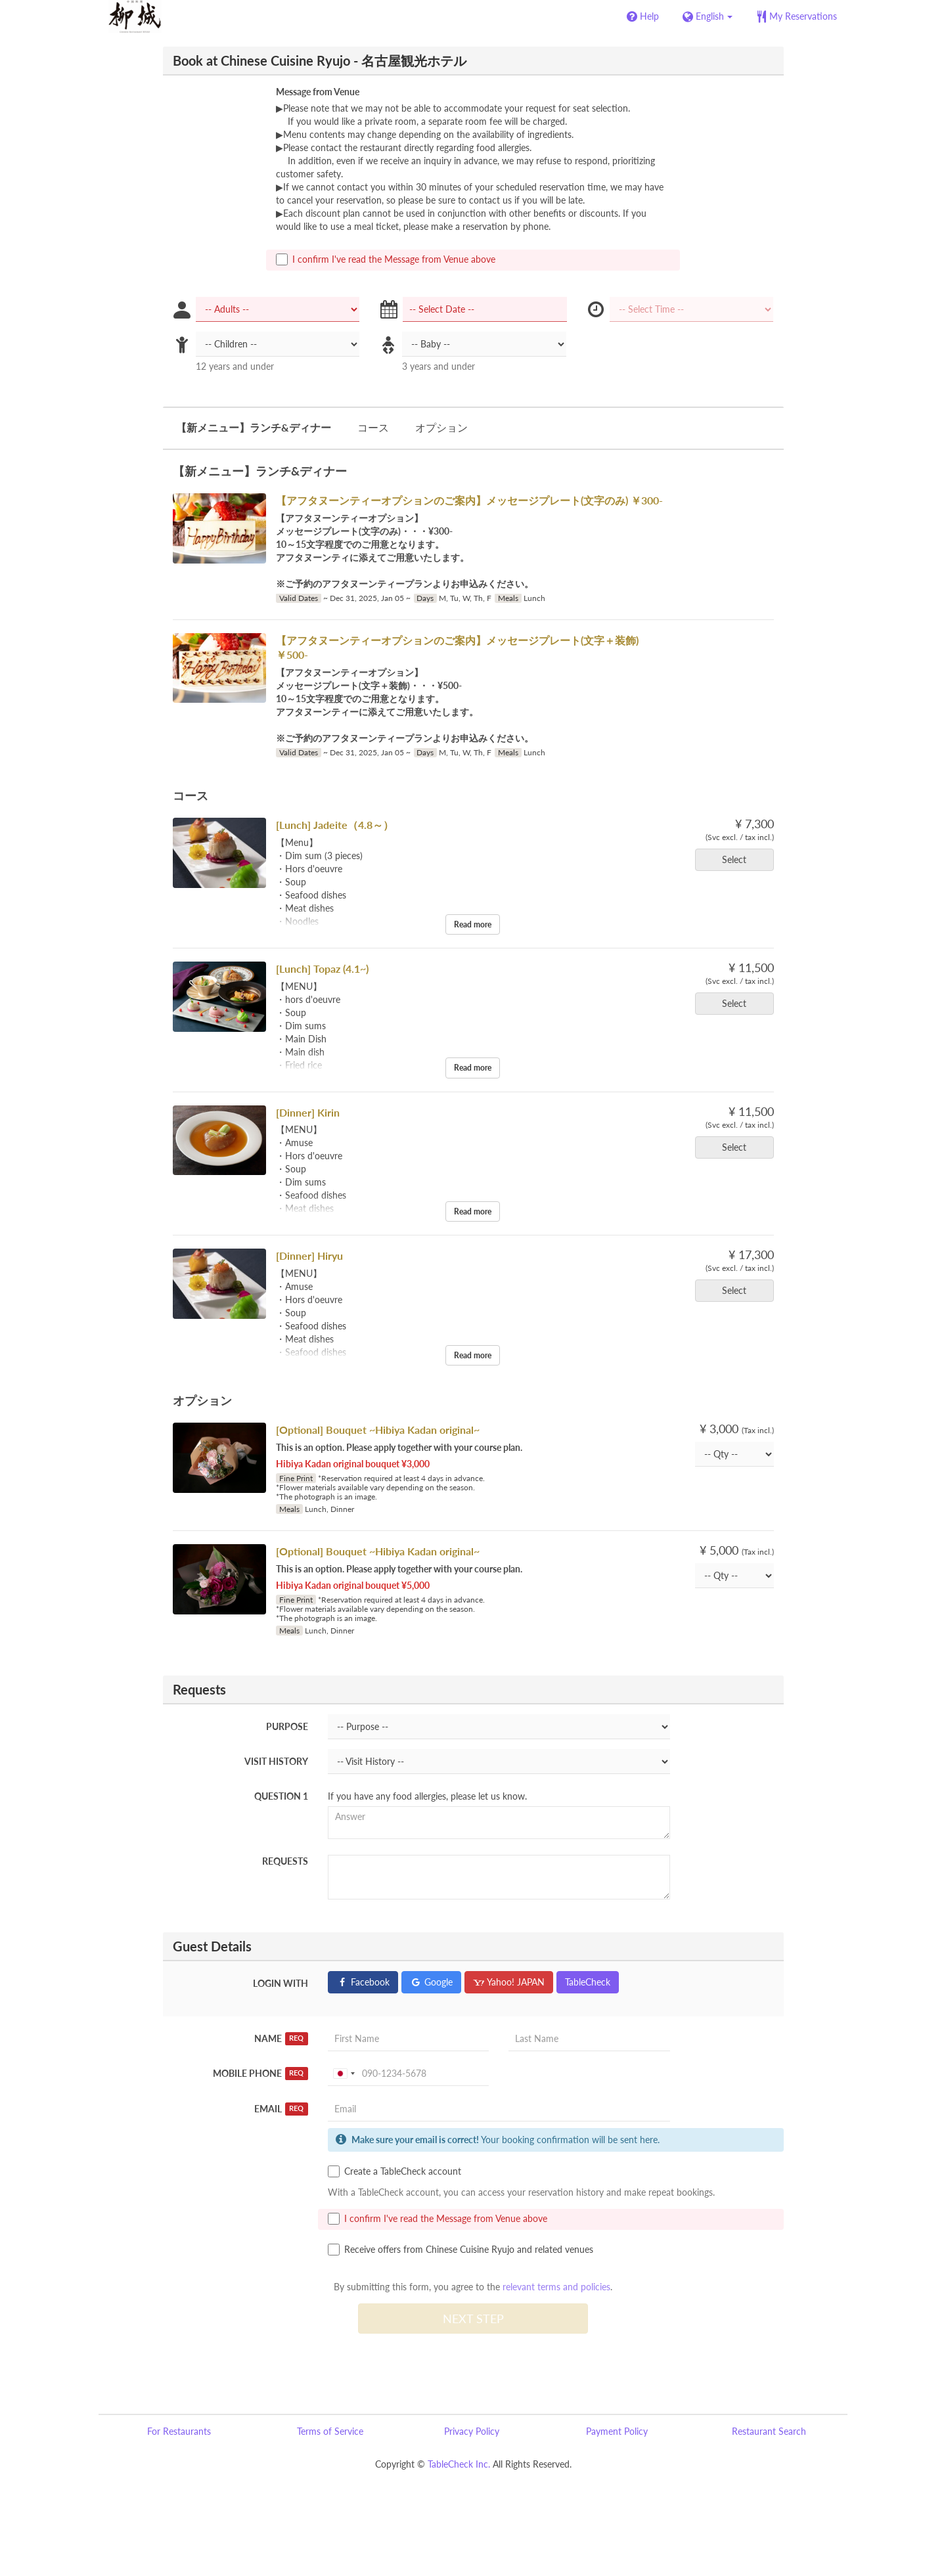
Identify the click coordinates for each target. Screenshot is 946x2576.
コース (373, 427)
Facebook (363, 1982)
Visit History (276, 1761)
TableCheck (587, 1982)
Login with (280, 1983)
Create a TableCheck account (394, 2171)
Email (281, 2109)
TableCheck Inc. (459, 2464)
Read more (472, 924)
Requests (285, 1861)
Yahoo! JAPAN (509, 1982)
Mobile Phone (260, 2073)
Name (281, 2038)
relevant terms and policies (556, 2286)
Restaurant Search (769, 2431)
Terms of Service (330, 2431)
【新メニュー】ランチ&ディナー (253, 427)
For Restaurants (179, 2431)
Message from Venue (317, 91)
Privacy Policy (471, 2431)
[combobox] (343, 2073)
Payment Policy (617, 2431)
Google (431, 1982)
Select (738, 859)
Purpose (287, 1726)
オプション (441, 427)
